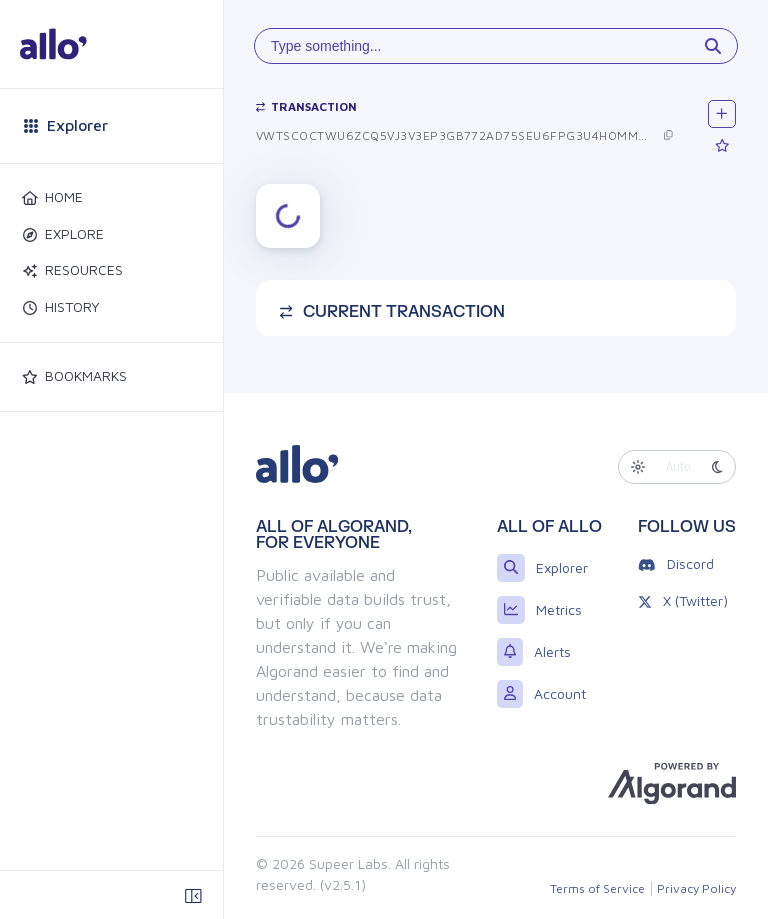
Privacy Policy (696, 888)
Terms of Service (597, 888)
